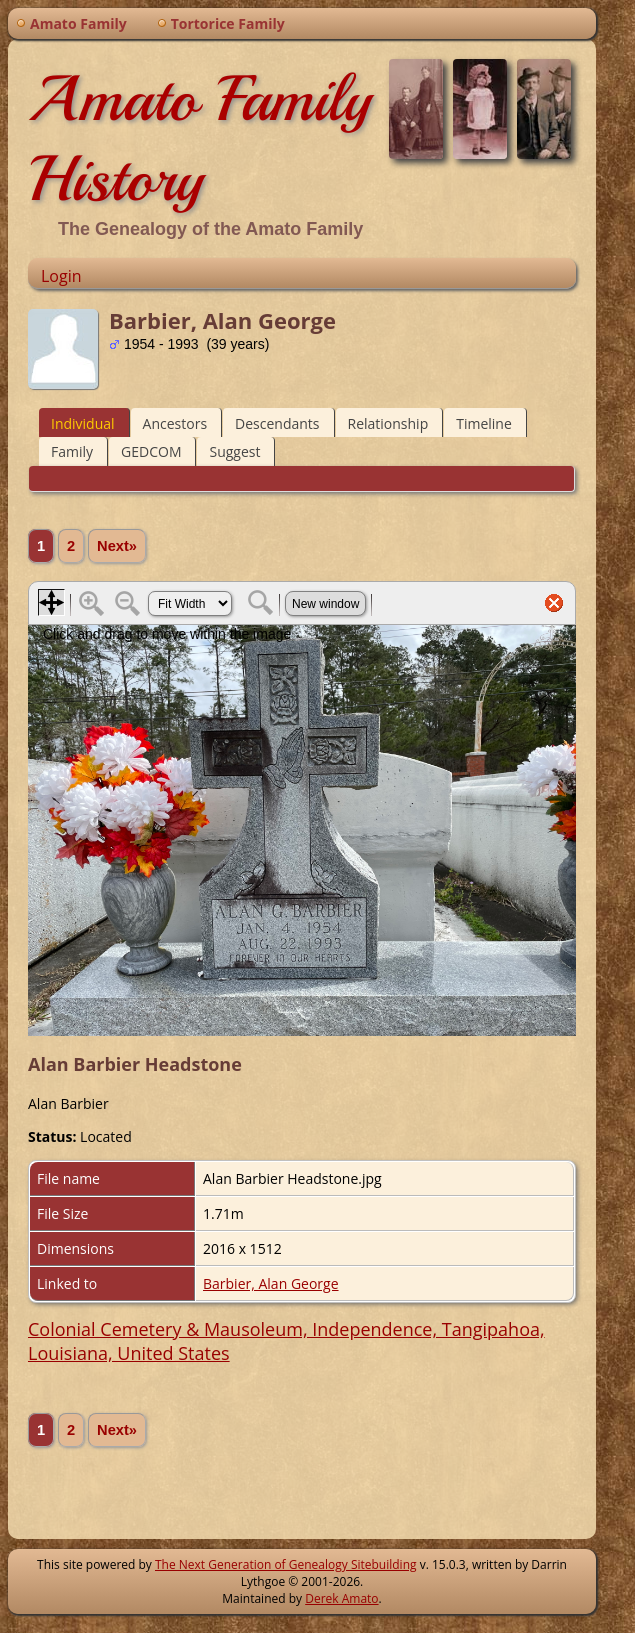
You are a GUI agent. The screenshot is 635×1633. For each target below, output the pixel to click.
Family (72, 451)
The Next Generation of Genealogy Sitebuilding (286, 1564)
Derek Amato (341, 1598)
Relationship (388, 423)
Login (61, 276)
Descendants (277, 423)
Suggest (234, 451)
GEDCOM (151, 451)
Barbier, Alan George (271, 1283)
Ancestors (175, 423)
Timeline (484, 423)
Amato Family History (199, 139)
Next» (117, 546)
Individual (83, 423)
